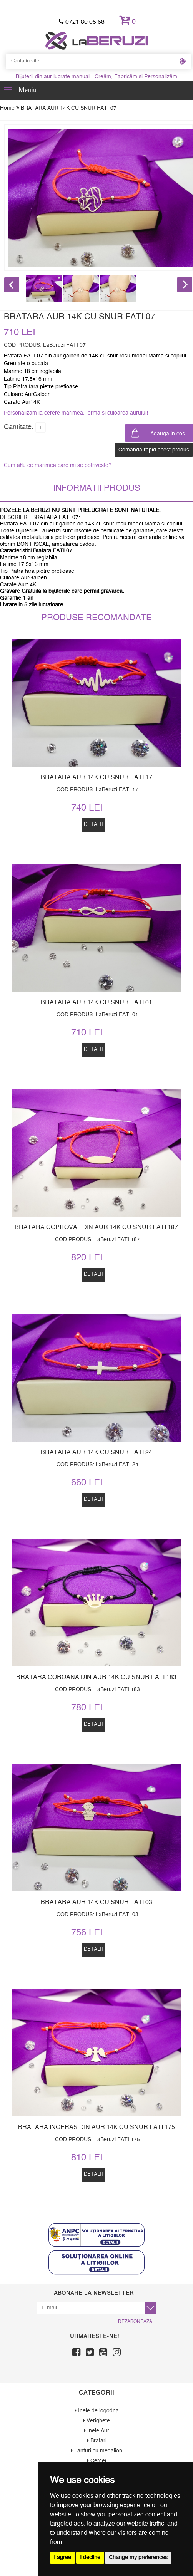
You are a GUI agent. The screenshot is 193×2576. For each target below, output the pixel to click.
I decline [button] (90, 2557)
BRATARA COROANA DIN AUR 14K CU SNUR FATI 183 (96, 1677)
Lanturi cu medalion (96, 2450)
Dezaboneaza (135, 2321)
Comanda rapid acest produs (153, 450)
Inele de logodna (97, 2410)
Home (9, 108)
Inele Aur (96, 2430)
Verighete (96, 2420)
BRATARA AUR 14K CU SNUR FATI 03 (96, 1902)
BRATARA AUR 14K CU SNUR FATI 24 (96, 1452)
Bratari (96, 2440)
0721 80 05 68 (82, 22)
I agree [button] (62, 2557)
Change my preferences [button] (138, 2557)
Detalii (93, 1499)
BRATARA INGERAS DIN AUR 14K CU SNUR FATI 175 (96, 2127)
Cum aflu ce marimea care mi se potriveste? (57, 465)
